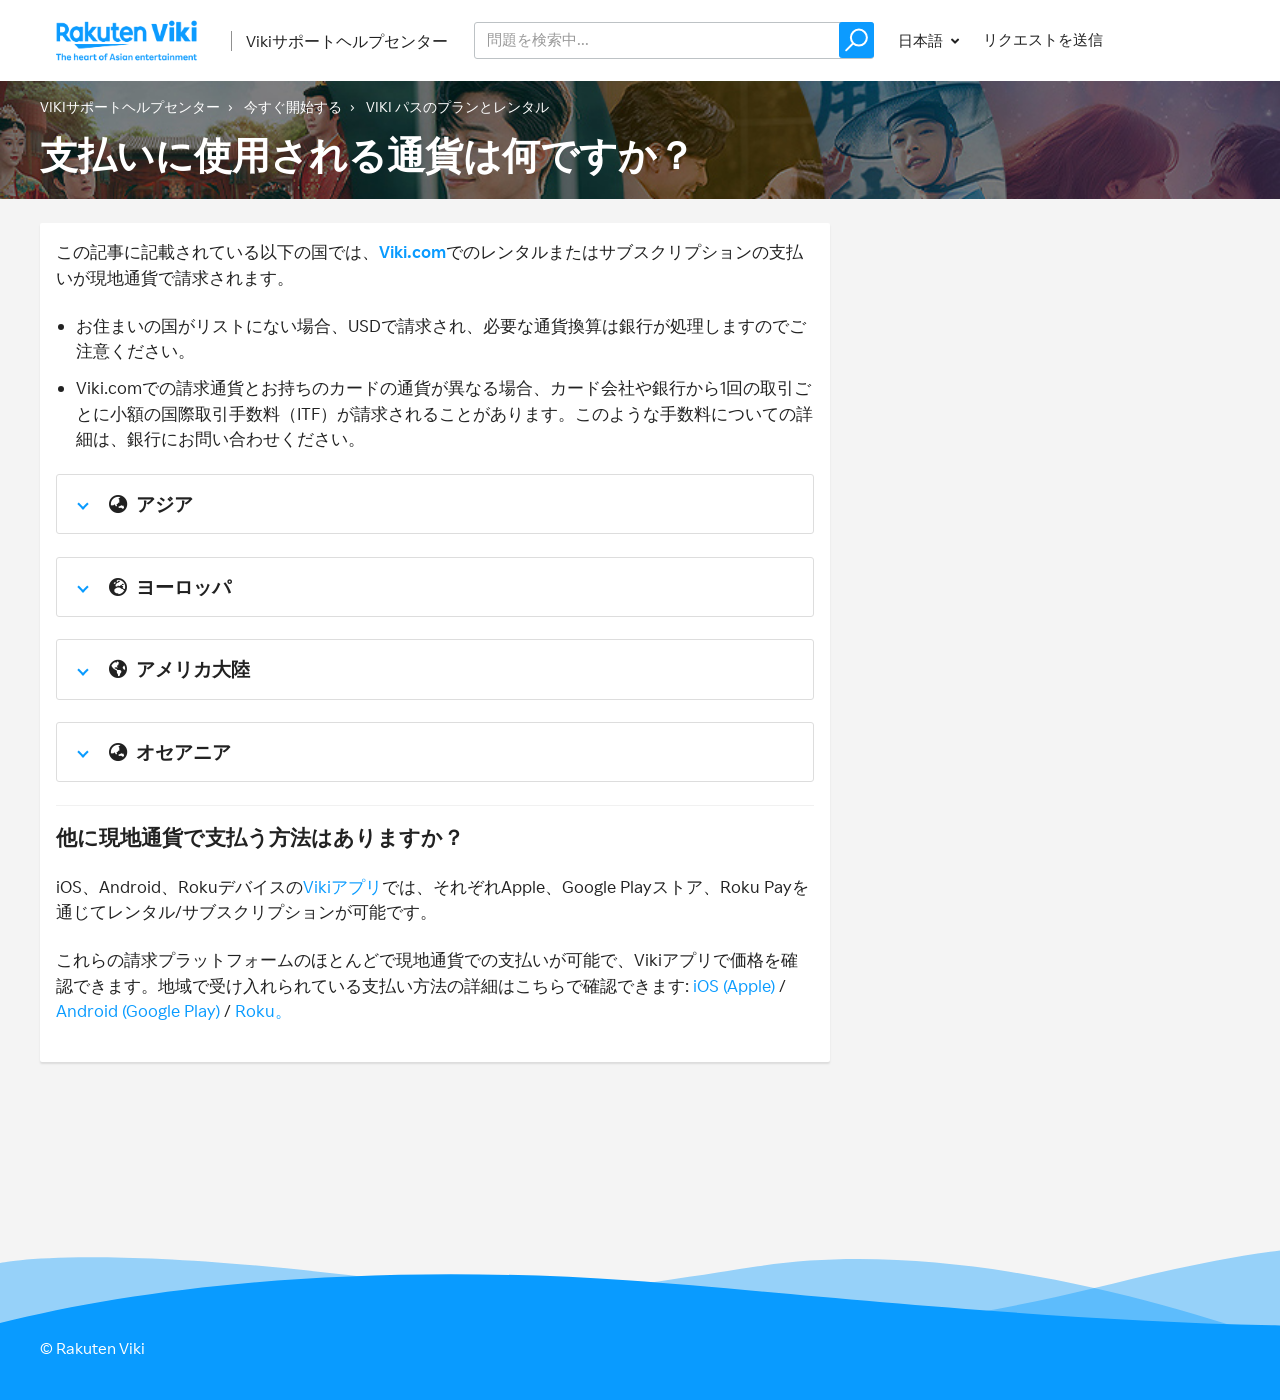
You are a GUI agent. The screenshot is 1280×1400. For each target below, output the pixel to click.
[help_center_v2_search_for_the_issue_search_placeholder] (674, 40)
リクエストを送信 (1043, 39)
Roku (255, 1010)
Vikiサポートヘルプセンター (347, 41)
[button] (856, 40)
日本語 (922, 40)
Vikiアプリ (342, 886)
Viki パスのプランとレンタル (457, 106)
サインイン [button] (1183, 39)
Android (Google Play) (138, 1010)
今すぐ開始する (293, 106)
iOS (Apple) (734, 985)
